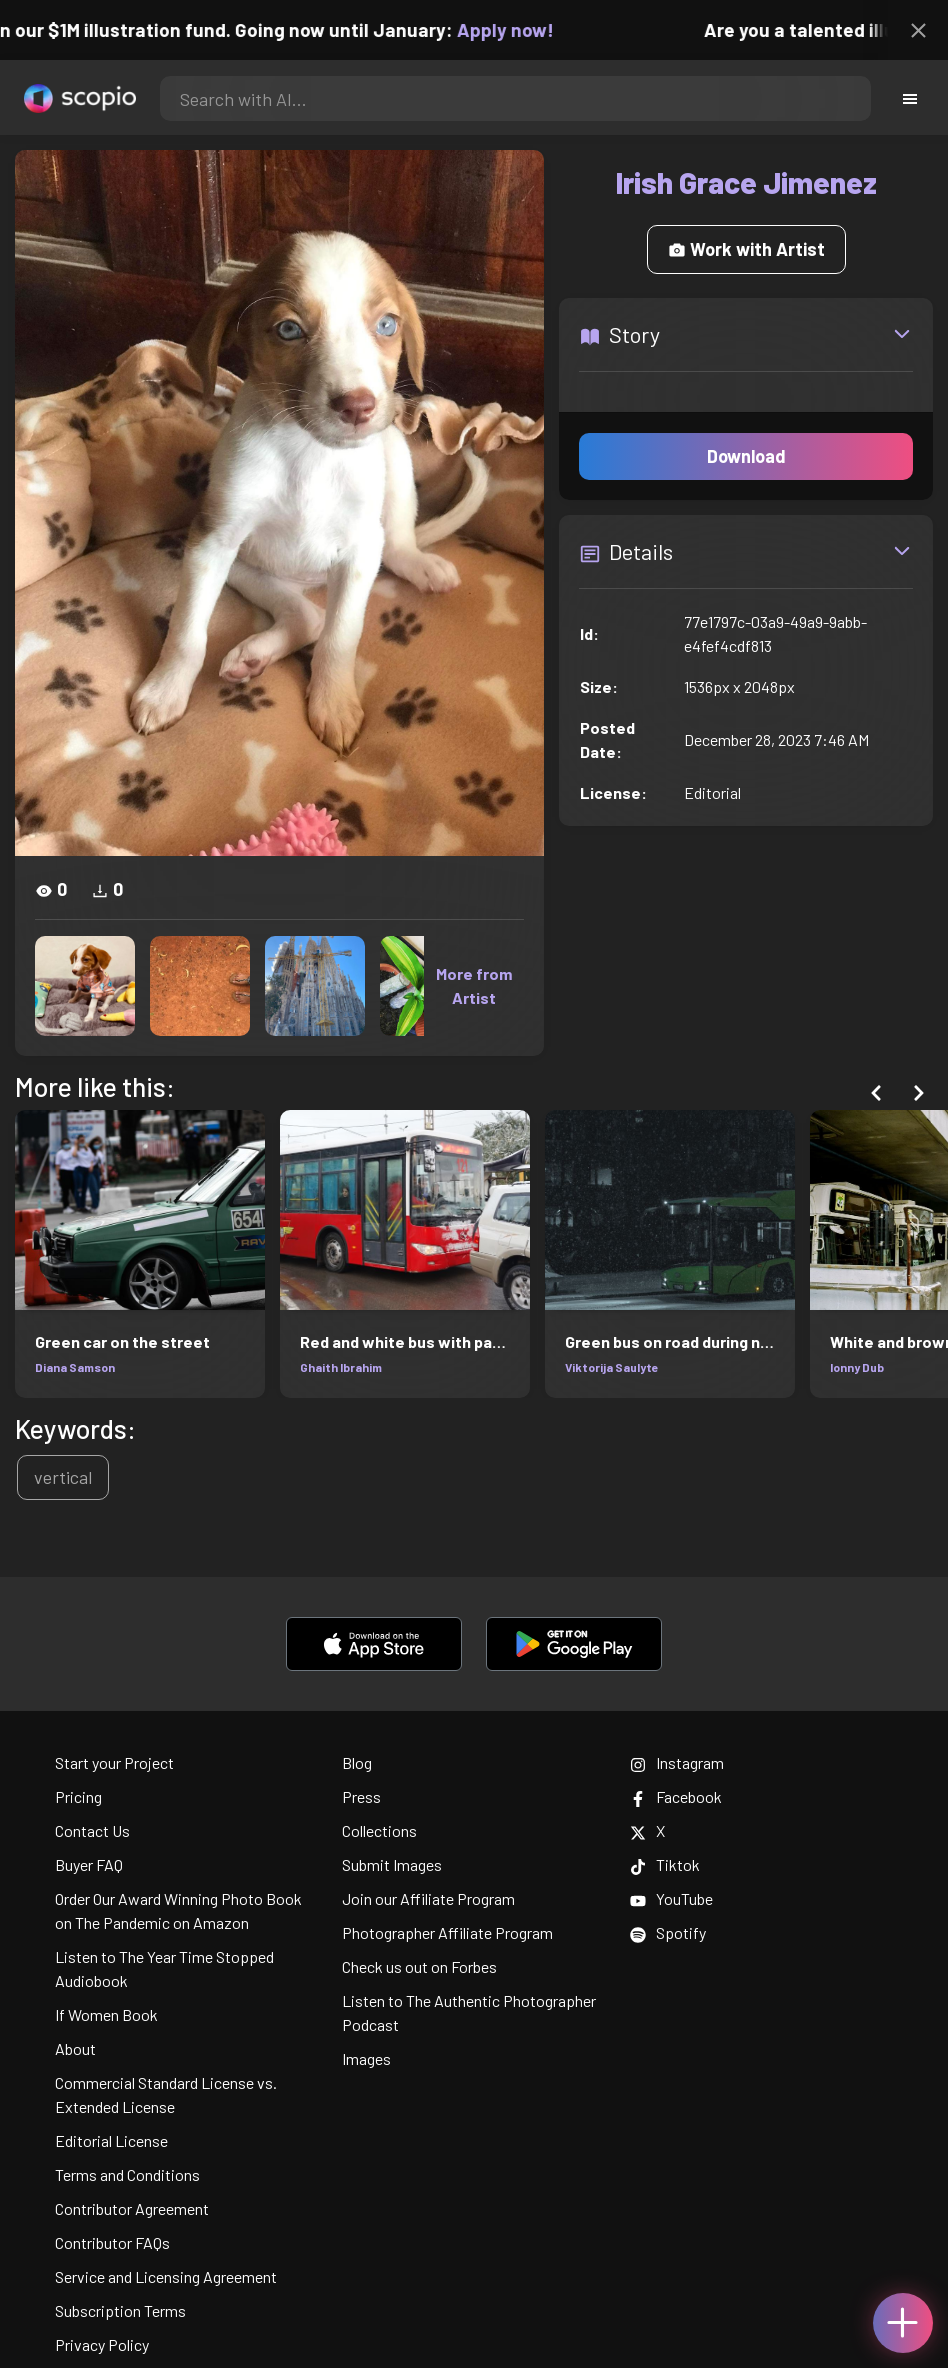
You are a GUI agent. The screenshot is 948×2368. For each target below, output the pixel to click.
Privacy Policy (102, 2344)
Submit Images (392, 1864)
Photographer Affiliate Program (447, 1932)
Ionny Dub (857, 1367)
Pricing (78, 1796)
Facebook (676, 1796)
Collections (379, 1830)
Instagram (677, 1762)
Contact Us (92, 1830)
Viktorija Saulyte (612, 1367)
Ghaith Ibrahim (341, 1367)
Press (361, 1796)
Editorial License (111, 2140)
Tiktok (665, 1864)
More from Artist (474, 985)
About (75, 2048)
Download (746, 456)
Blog (357, 1762)
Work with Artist (746, 249)
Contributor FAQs (112, 2242)
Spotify (668, 1932)
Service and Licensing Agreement (166, 2276)
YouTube (671, 1898)
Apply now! (520, 29)
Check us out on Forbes (419, 1966)
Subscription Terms (120, 2310)
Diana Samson (75, 1367)
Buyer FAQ (89, 1864)
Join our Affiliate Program (428, 1898)
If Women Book (106, 2014)
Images (366, 2058)
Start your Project (114, 1762)
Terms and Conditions (127, 2174)
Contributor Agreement (132, 2208)
